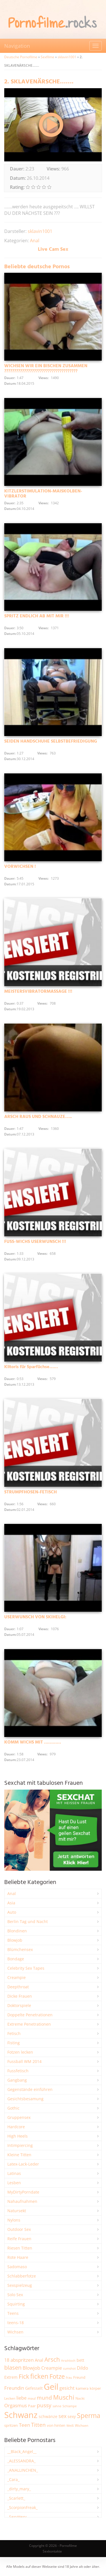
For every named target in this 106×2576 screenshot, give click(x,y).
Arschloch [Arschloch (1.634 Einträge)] (68, 2361)
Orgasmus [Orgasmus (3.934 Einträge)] (15, 2405)
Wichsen (15, 2332)
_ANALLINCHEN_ (22, 2470)
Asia (11, 1902)
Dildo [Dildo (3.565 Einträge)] (82, 2368)
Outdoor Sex (19, 2229)
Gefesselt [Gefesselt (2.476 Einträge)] (34, 2388)
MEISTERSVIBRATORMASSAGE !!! (38, 991)
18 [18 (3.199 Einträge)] (6, 2360)
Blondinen (17, 1930)
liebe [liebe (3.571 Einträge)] (21, 2398)
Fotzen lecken (20, 2052)
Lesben (14, 2182)
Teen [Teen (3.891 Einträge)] (24, 2425)
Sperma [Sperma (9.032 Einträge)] (88, 2415)
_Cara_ (13, 2479)
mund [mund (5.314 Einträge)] (44, 2397)
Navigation (17, 45)
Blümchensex (20, 1949)
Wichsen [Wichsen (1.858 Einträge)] (81, 2425)
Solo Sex (15, 2294)
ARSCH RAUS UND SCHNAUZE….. (38, 1117)
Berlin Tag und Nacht (27, 1921)
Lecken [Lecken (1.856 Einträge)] (9, 2398)
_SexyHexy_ (17, 2516)
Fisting (13, 2042)
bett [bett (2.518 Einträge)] (80, 2360)
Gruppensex (19, 2117)
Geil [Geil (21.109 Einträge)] (51, 2386)
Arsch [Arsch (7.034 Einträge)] (52, 2359)
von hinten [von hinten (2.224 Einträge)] (56, 2425)
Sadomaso (17, 2266)
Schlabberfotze (21, 2276)
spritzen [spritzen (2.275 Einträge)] (11, 2425)
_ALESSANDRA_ (21, 2460)
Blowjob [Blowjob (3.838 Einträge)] (31, 2368)
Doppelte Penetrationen (30, 2014)
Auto (11, 1912)
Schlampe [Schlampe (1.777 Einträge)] (69, 2406)
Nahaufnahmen (22, 2201)
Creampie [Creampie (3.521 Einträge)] (51, 2368)
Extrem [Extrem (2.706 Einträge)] (11, 2377)
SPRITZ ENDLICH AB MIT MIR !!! (36, 616)
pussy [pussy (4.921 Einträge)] (44, 2405)
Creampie (16, 1977)
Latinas (14, 2173)
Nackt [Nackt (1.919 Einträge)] (80, 2398)
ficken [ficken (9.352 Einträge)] (39, 2376)
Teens (13, 2313)
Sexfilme (47, 57)
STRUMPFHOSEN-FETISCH (30, 1492)
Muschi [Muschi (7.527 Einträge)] (63, 2397)
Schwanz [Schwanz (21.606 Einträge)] (21, 2415)
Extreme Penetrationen (29, 2024)
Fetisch (14, 2033)
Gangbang (17, 2080)
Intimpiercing (20, 2145)
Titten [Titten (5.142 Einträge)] (38, 2424)
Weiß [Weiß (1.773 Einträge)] (70, 2425)
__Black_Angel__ (21, 2451)
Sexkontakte (52, 2551)
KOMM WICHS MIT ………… (32, 1742)
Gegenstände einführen (30, 2089)
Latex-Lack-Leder (23, 2164)
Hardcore (16, 2126)
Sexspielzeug (19, 2285)
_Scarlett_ (16, 2498)
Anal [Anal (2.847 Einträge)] (39, 2360)
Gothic (13, 2108)
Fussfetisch (18, 2070)
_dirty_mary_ (19, 2488)
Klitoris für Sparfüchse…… (31, 1367)
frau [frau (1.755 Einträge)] (69, 2377)
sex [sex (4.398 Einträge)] (62, 2416)
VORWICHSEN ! (20, 866)
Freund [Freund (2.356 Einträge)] (79, 2377)
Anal (34, 240)
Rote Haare (17, 2257)
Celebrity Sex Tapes (25, 1968)
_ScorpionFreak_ (22, 2507)
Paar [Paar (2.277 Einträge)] (32, 2405)
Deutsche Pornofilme (20, 57)
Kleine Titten (19, 2154)
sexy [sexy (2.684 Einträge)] (72, 2416)
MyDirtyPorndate (23, 2192)
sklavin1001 (67, 57)
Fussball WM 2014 (24, 2061)
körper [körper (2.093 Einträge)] (95, 2388)
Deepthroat (18, 1986)
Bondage (15, 1958)
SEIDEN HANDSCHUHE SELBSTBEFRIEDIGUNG (50, 741)
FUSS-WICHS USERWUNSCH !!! (35, 1241)
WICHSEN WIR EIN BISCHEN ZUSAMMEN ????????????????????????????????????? (45, 368)
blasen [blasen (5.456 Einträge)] (12, 2367)
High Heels (17, 2136)
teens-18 (15, 2322)
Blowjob (14, 1940)
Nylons (13, 2220)
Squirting (16, 2304)
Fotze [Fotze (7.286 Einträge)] (57, 2376)
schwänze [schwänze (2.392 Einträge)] (48, 2416)
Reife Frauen (19, 2238)
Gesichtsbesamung (25, 2098)
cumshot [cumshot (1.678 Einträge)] (69, 2368)
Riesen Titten (19, 2248)
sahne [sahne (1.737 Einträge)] (57, 2406)
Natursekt (16, 2210)
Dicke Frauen (19, 1996)
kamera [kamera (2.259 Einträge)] (82, 2388)
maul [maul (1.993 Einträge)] (32, 2398)
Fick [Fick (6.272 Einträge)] (24, 2376)
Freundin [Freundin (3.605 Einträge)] (14, 2388)
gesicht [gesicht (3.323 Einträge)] (67, 2388)
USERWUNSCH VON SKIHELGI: (35, 1617)
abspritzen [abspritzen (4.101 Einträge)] (22, 2359)
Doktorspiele (19, 2005)
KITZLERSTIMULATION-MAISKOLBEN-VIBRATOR (43, 494)
